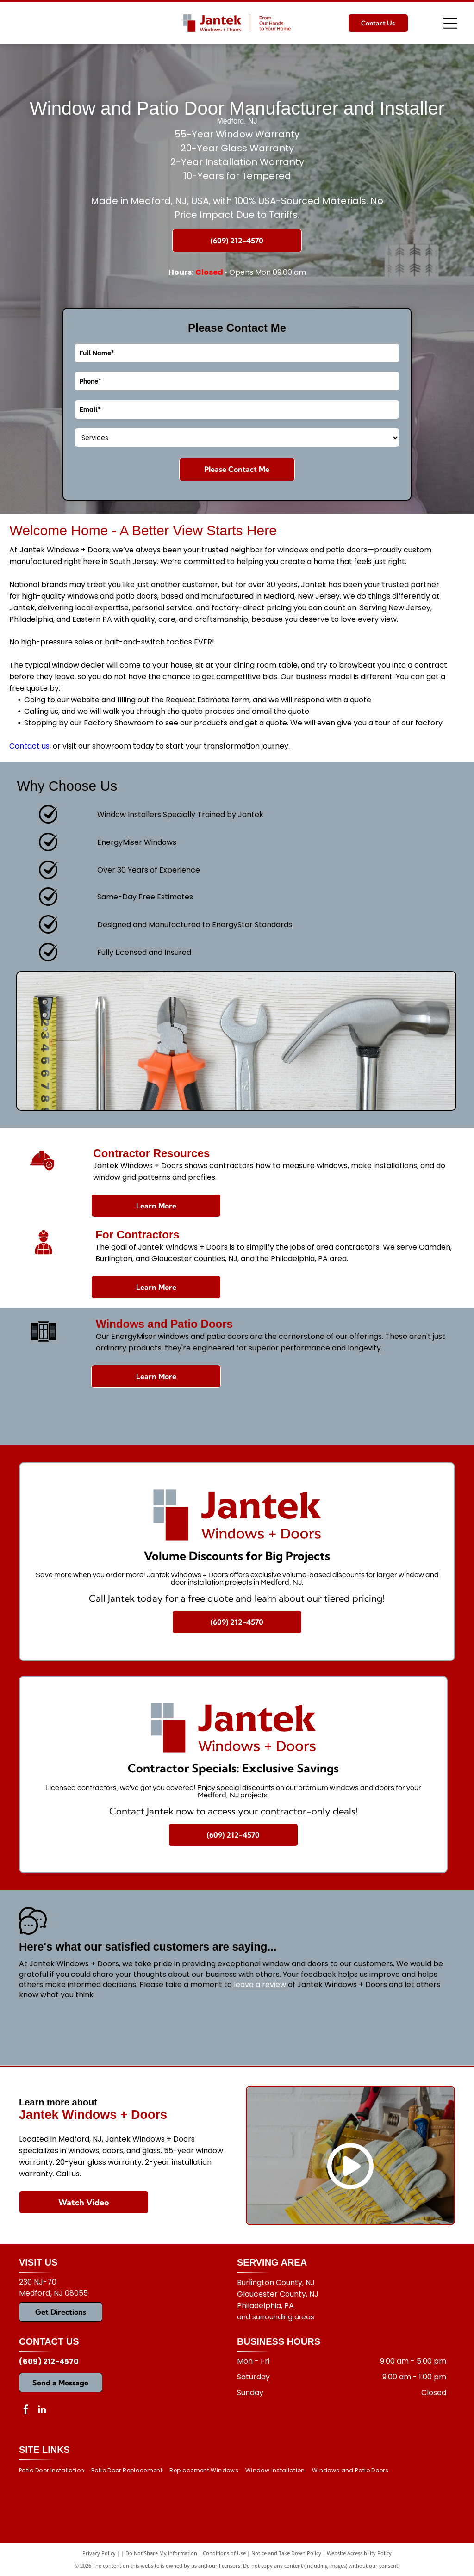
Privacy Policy (99, 2553)
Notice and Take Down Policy (286, 2553)
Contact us (29, 746)
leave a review (260, 1984)
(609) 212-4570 (49, 2361)
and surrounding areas (275, 2317)
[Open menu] (450, 23)
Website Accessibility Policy (359, 2553)
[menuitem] (55, 2470)
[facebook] (26, 2411)
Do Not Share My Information (161, 2553)
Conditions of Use (224, 2553)
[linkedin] (42, 2411)
